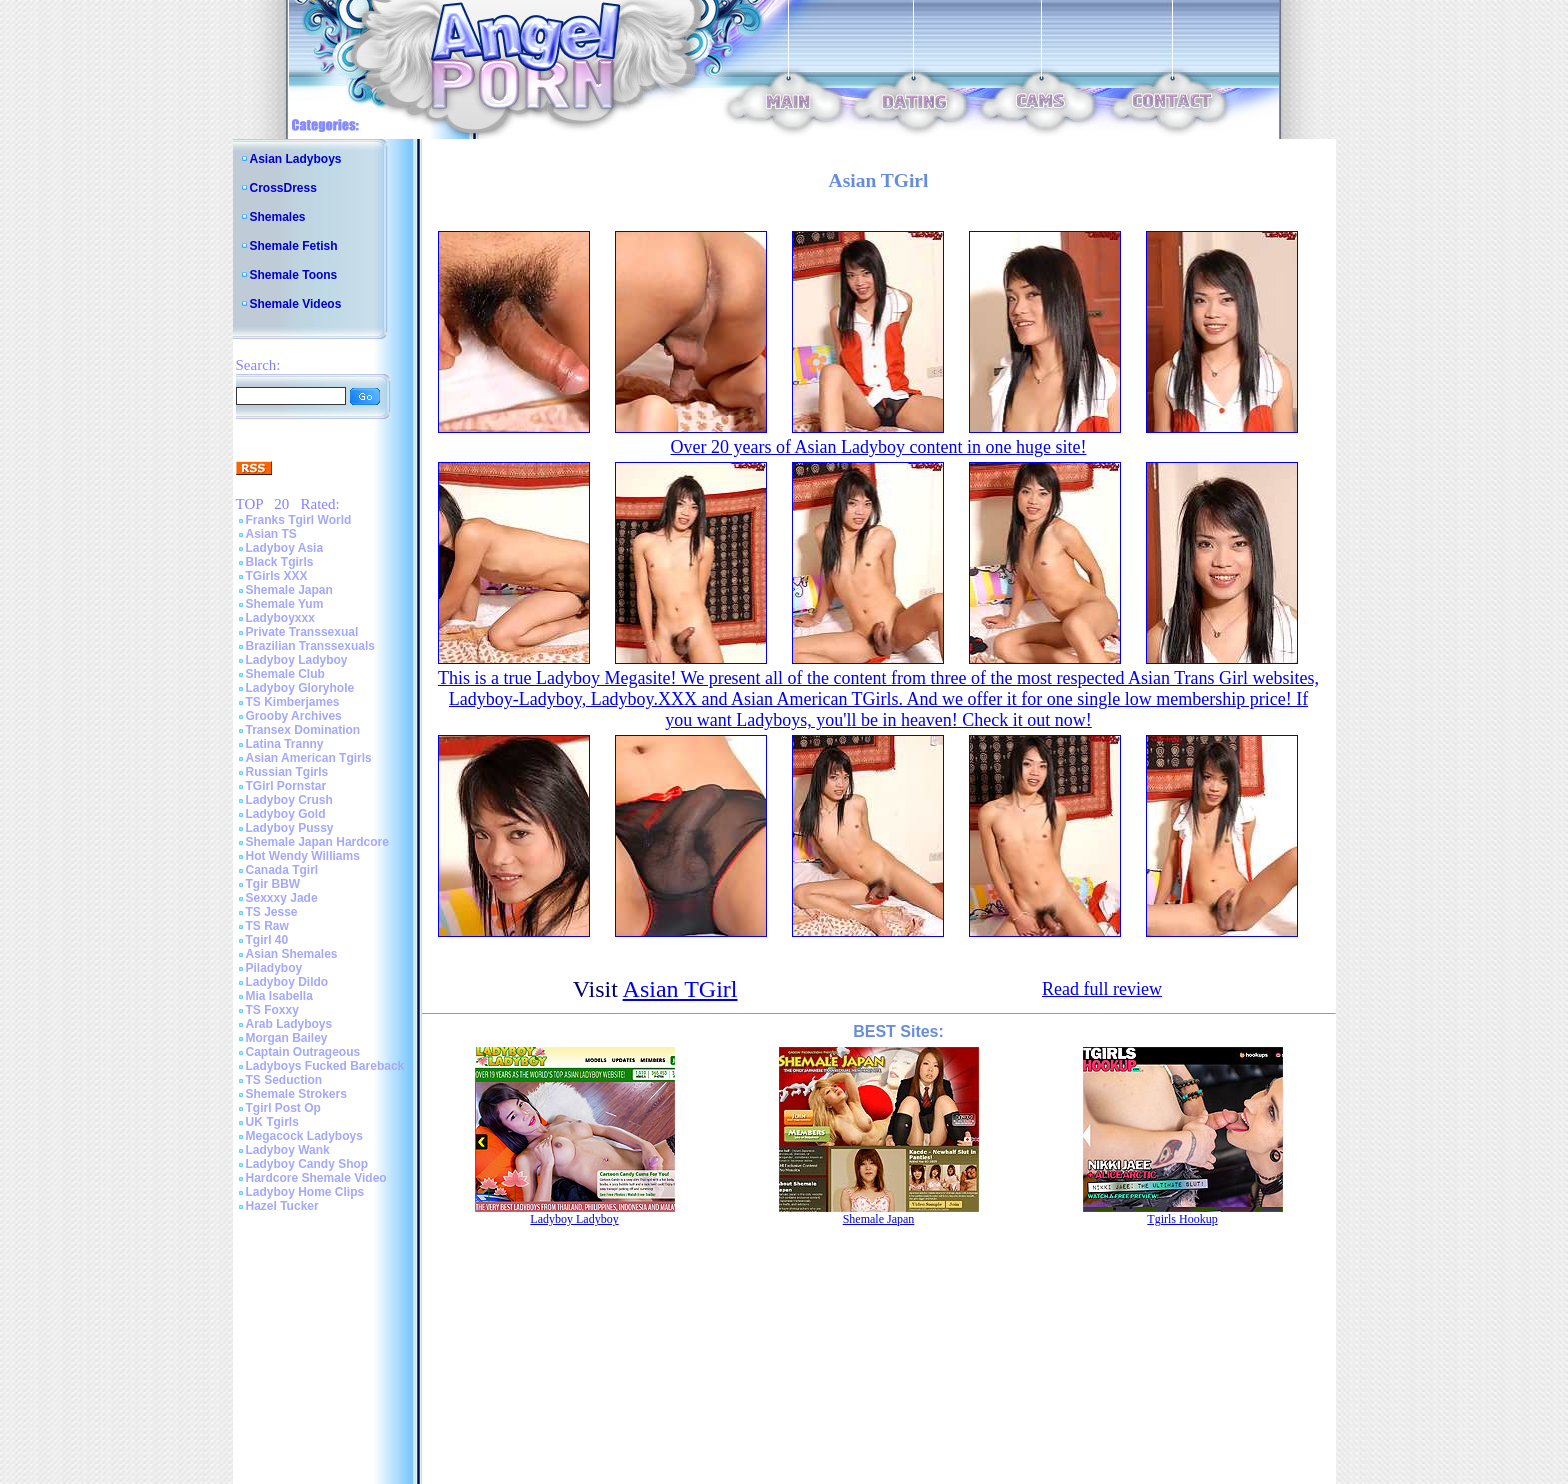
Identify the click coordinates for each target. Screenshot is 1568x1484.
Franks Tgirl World (299, 520)
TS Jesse (272, 912)
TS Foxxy (272, 1010)
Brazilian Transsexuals (310, 646)
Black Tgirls (280, 562)
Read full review (1102, 989)
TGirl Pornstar (286, 786)
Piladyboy (274, 968)
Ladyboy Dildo (287, 982)
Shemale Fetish (294, 246)
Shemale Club (285, 674)
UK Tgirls (272, 1122)
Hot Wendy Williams (303, 856)
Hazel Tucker (282, 1206)
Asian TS (271, 534)
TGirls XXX (277, 576)
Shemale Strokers (296, 1094)
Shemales (278, 217)
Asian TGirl (680, 989)
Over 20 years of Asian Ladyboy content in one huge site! (879, 447)
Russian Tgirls (287, 772)
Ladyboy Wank (288, 1150)
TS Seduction (284, 1080)
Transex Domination (303, 730)
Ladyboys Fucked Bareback (325, 1066)
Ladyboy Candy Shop (307, 1164)
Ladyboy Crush (289, 800)
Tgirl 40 (267, 940)
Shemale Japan (289, 590)
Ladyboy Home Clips (305, 1192)
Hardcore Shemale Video (316, 1178)
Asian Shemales (292, 954)
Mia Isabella (279, 996)
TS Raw (267, 926)
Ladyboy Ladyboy (297, 660)
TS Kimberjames (293, 702)
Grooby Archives (294, 716)
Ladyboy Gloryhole (300, 688)
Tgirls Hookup (1182, 1219)
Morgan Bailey (287, 1038)
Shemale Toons (294, 275)
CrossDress (283, 188)
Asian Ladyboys (296, 159)
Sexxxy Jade (282, 898)
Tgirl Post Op (283, 1108)
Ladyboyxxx (280, 618)
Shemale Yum (285, 604)
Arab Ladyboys (289, 1024)
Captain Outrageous (303, 1052)
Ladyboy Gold (286, 814)
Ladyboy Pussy (290, 828)
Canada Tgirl (282, 870)
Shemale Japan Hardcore (317, 842)
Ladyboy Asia (285, 548)
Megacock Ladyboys (304, 1136)
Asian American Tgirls (309, 758)
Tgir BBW (273, 884)
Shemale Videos (296, 304)
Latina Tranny (285, 744)
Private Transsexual (302, 632)
